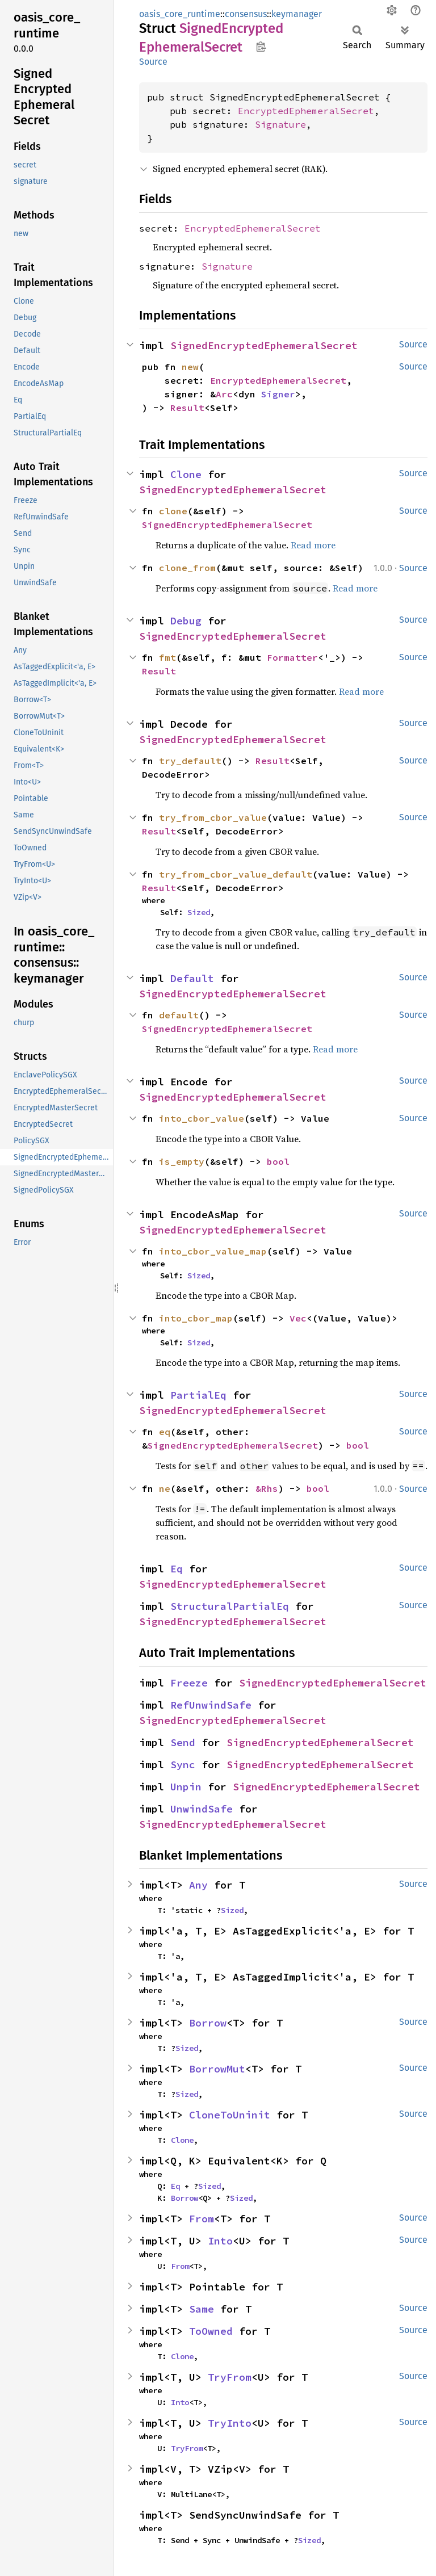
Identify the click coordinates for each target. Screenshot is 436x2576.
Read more (313, 545)
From (201, 2218)
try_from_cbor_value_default (235, 874)
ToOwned (211, 2331)
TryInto (229, 2423)
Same (201, 2308)
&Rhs (266, 1488)
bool (278, 1161)
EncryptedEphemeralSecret (306, 110)
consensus (246, 14)
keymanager (296, 14)
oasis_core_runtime (179, 14)
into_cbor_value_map (213, 1251)
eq (164, 1431)
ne (164, 1488)
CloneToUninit (229, 2114)
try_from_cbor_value (213, 817)
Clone (186, 474)
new (190, 366)
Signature (280, 124)
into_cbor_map (196, 1318)
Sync (182, 1764)
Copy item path (260, 46)
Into (220, 2240)
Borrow (208, 2022)
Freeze (189, 1682)
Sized (198, 912)
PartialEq (198, 1395)
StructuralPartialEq (229, 1606)
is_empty (181, 1161)
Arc (224, 394)
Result (187, 407)
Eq (176, 1568)
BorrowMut (217, 2068)
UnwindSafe (201, 1808)
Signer (278, 394)
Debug (186, 620)
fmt (167, 657)
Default (192, 978)
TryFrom (229, 2377)
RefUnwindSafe (210, 1704)
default (179, 1015)
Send (182, 1742)
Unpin (186, 1786)
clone (173, 511)
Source (153, 61)
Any (198, 1884)
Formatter (292, 657)
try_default (190, 760)
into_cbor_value (201, 1118)
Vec (298, 1318)
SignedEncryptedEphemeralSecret (264, 345)
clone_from (187, 567)
